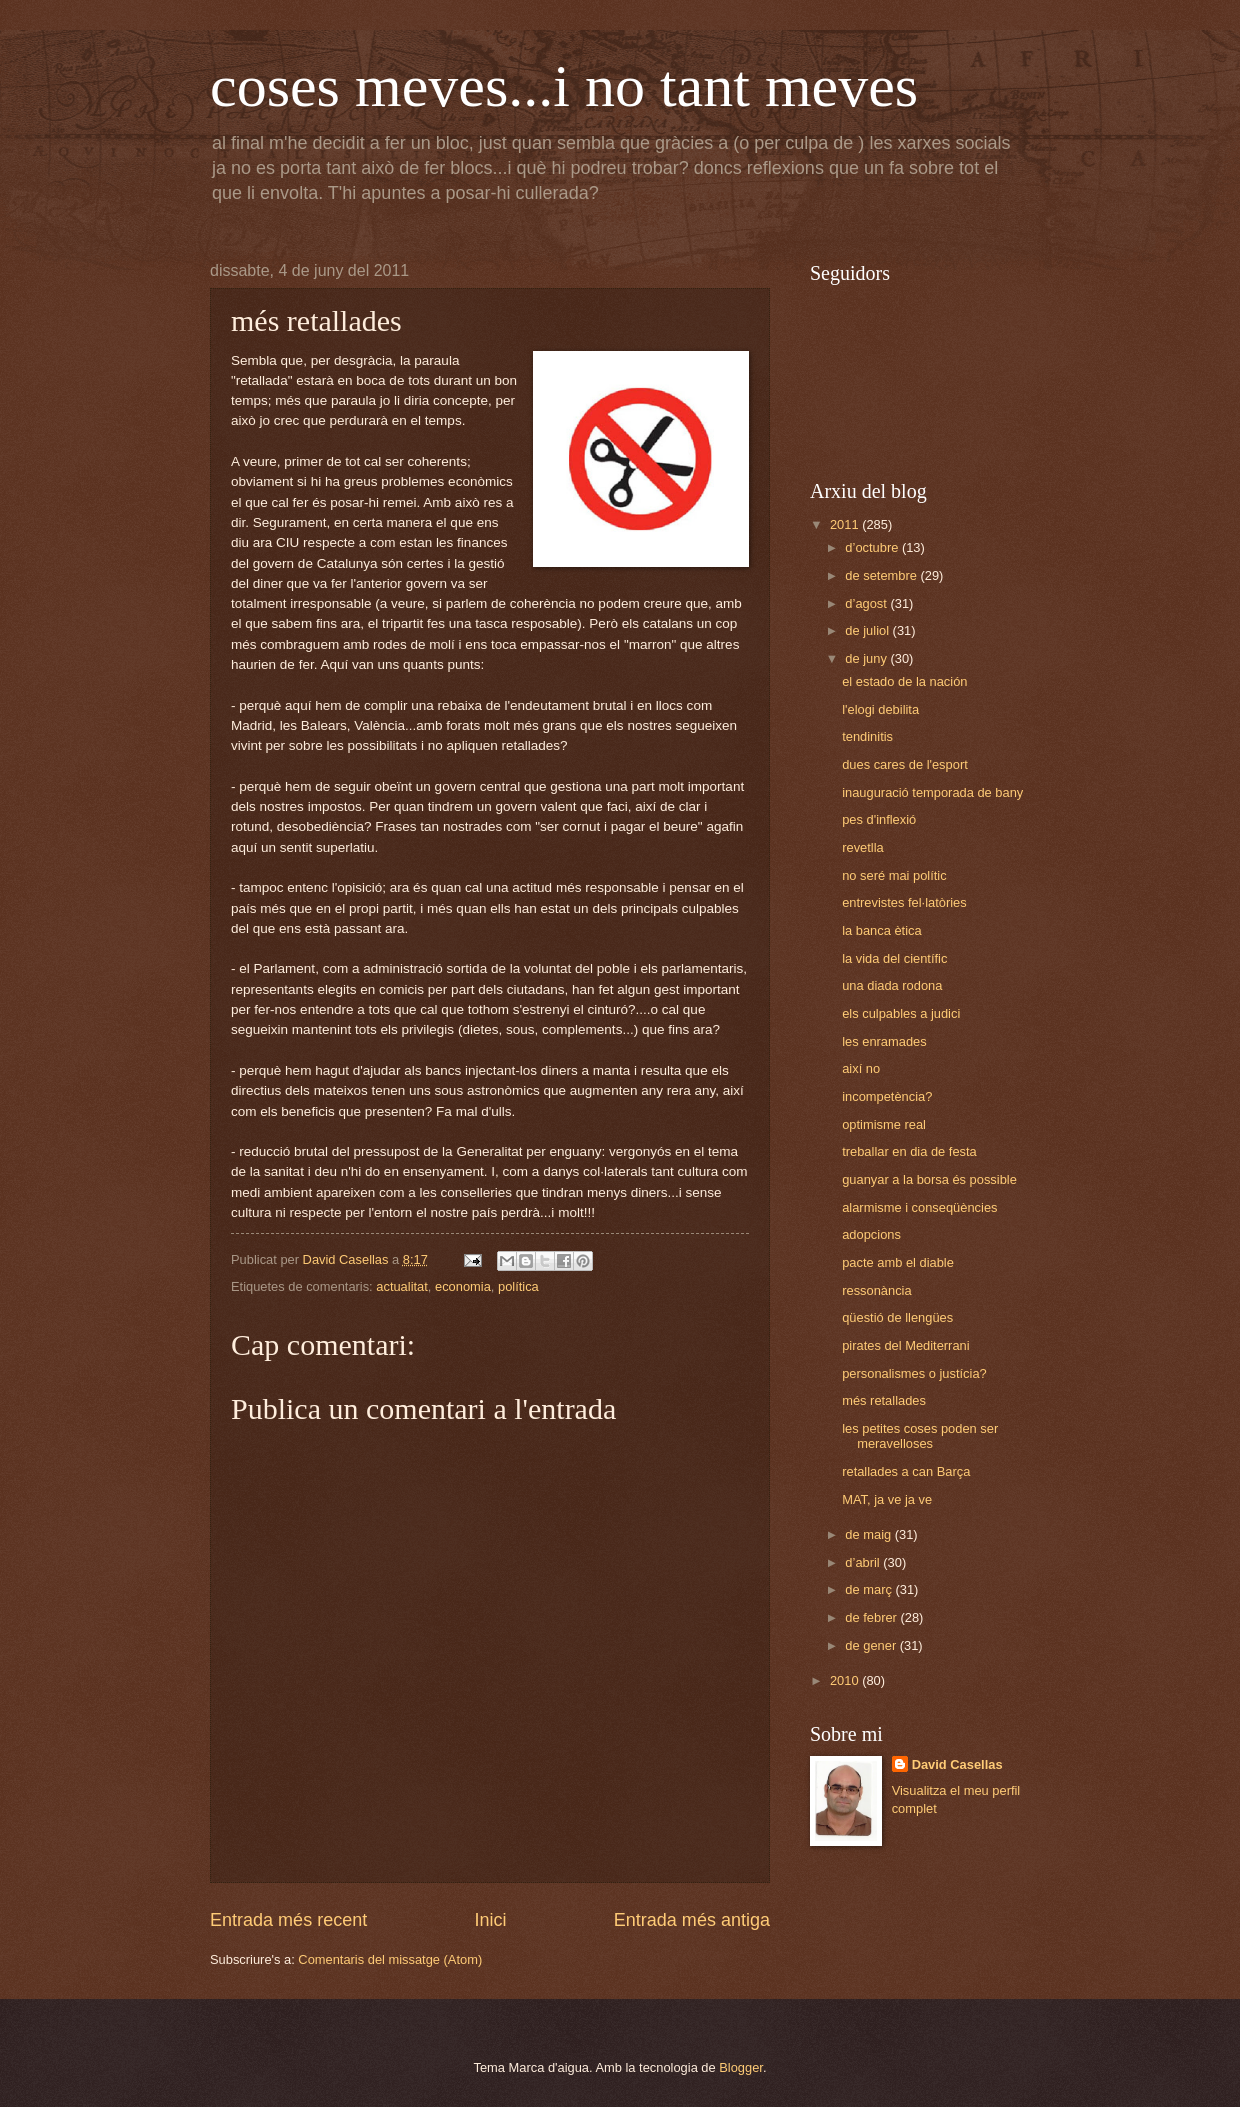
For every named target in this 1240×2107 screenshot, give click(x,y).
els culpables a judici (901, 1013)
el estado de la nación (904, 681)
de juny (867, 658)
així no (861, 1068)
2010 (846, 1680)
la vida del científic (894, 958)
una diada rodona (892, 985)
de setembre (882, 575)
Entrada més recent (288, 1920)
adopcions (871, 1234)
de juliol (868, 630)
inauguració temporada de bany (932, 792)
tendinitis (867, 736)
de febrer (872, 1617)
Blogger (741, 2067)
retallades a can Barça (906, 1471)
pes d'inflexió (879, 819)
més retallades (884, 1400)
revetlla (863, 847)
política (518, 1286)
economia (463, 1286)
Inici (490, 1920)
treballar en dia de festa (909, 1151)
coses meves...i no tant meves (564, 86)
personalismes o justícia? (914, 1373)
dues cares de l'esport (905, 764)
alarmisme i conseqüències (919, 1207)
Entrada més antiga (692, 1920)
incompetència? (887, 1096)
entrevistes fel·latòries (904, 902)
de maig (869, 1534)
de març (870, 1589)
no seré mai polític (894, 875)
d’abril (864, 1562)
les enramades (884, 1041)
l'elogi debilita (880, 709)
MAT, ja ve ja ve (887, 1499)
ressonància (876, 1290)
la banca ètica (881, 930)
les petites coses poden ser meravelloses (920, 1436)
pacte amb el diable (898, 1262)
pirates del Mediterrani (905, 1345)
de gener (872, 1645)
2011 (846, 524)
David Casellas (957, 1764)
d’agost (867, 603)
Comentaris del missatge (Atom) (390, 1959)
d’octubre (873, 547)
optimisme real (884, 1124)
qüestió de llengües (897, 1317)
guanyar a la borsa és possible (929, 1179)
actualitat (402, 1286)
